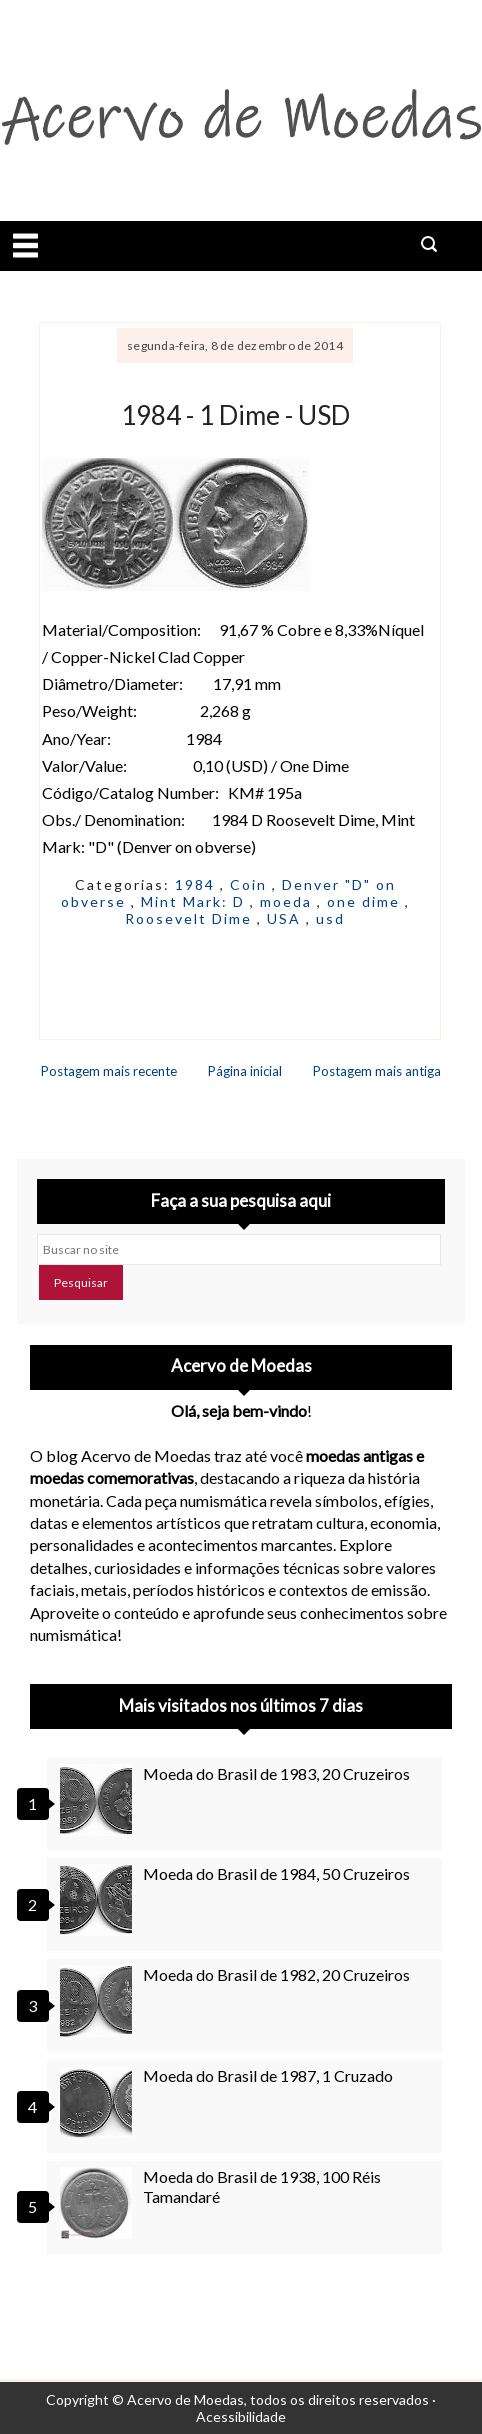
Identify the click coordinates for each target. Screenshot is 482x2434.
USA (286, 918)
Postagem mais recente (109, 1071)
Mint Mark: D (195, 901)
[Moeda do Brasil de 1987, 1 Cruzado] (99, 2102)
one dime (366, 901)
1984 (197, 884)
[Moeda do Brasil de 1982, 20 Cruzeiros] (99, 2001)
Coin (251, 884)
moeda (288, 901)
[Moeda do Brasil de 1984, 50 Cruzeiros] (99, 1900)
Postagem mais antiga (377, 1071)
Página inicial (245, 1071)
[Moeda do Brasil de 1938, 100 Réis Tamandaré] (99, 2203)
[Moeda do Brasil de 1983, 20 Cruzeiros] (99, 1800)
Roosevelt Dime (191, 918)
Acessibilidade (241, 2416)
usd (330, 918)
